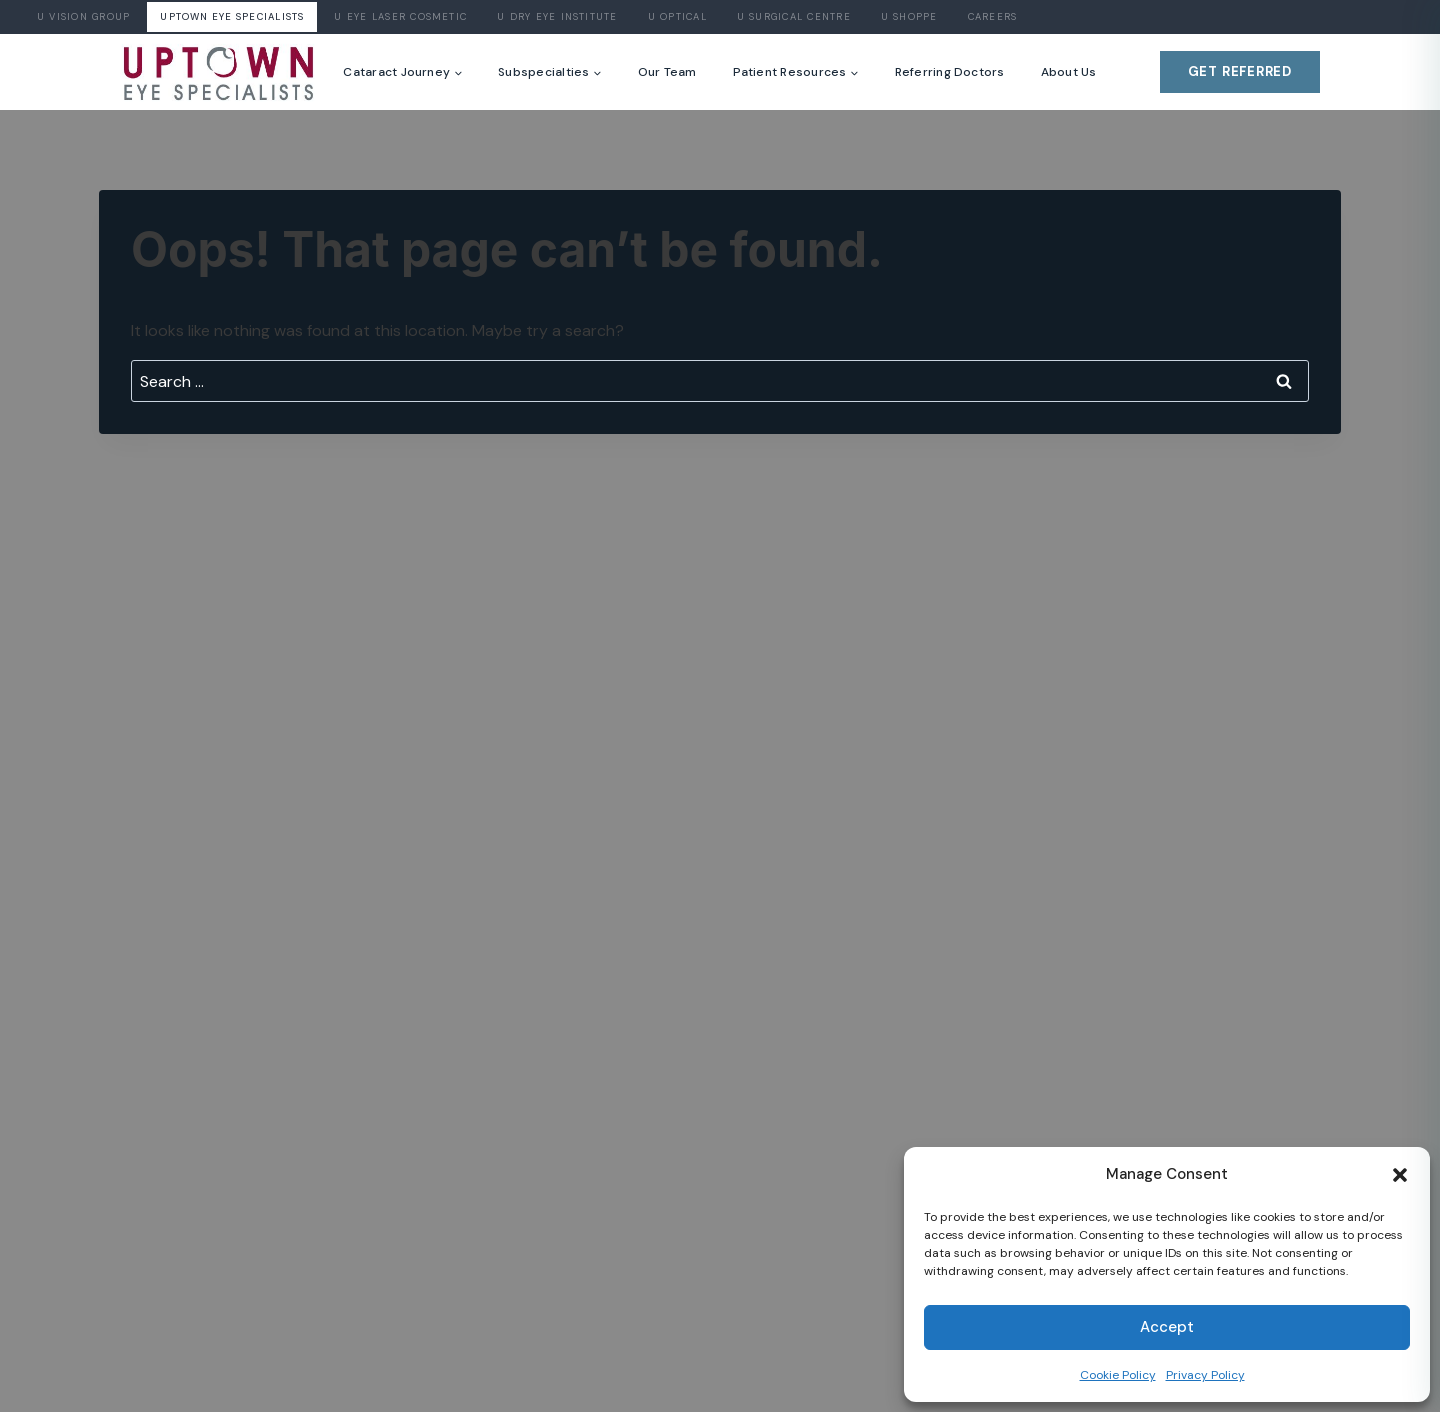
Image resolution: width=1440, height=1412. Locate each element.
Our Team (667, 72)
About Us (1069, 72)
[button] (1400, 1175)
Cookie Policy (1118, 1375)
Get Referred (1240, 71)
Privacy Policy (1205, 1375)
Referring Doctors (950, 72)
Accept (1167, 1327)
